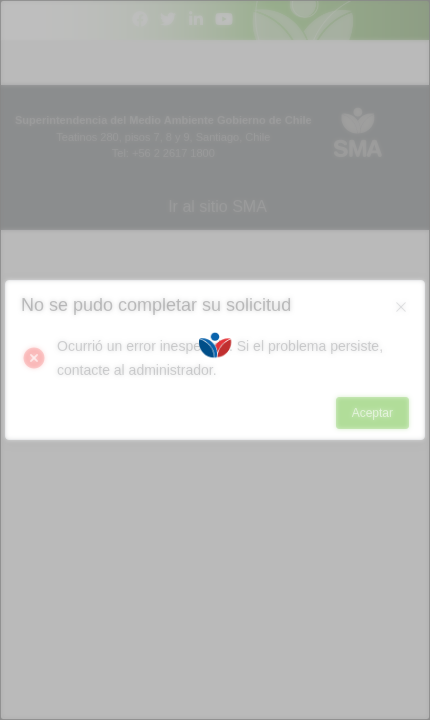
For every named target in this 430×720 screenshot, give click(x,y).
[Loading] (215, 360)
